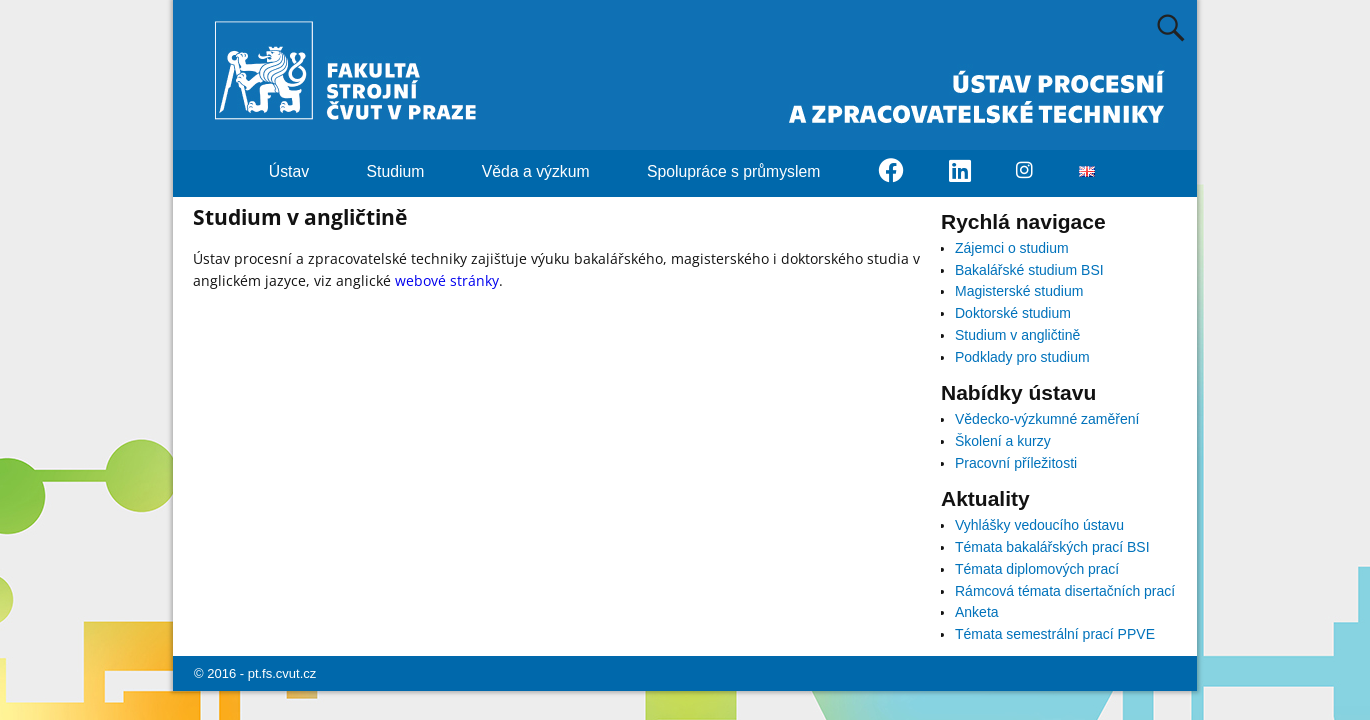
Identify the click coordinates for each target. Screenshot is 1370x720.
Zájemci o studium (1012, 248)
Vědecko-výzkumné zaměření (1047, 419)
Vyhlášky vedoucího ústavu (1039, 525)
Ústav (301, 172)
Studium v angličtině (1017, 335)
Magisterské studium (1019, 291)
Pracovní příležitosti (1016, 463)
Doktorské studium (1013, 313)
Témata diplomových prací (1037, 569)
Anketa (977, 612)
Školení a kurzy (1003, 441)
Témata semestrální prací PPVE (1055, 634)
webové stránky (447, 280)
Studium (407, 172)
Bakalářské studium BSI (1029, 270)
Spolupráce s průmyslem (745, 172)
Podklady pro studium (1022, 357)
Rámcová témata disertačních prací (1065, 591)
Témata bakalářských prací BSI (1052, 547)
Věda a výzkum (547, 172)
